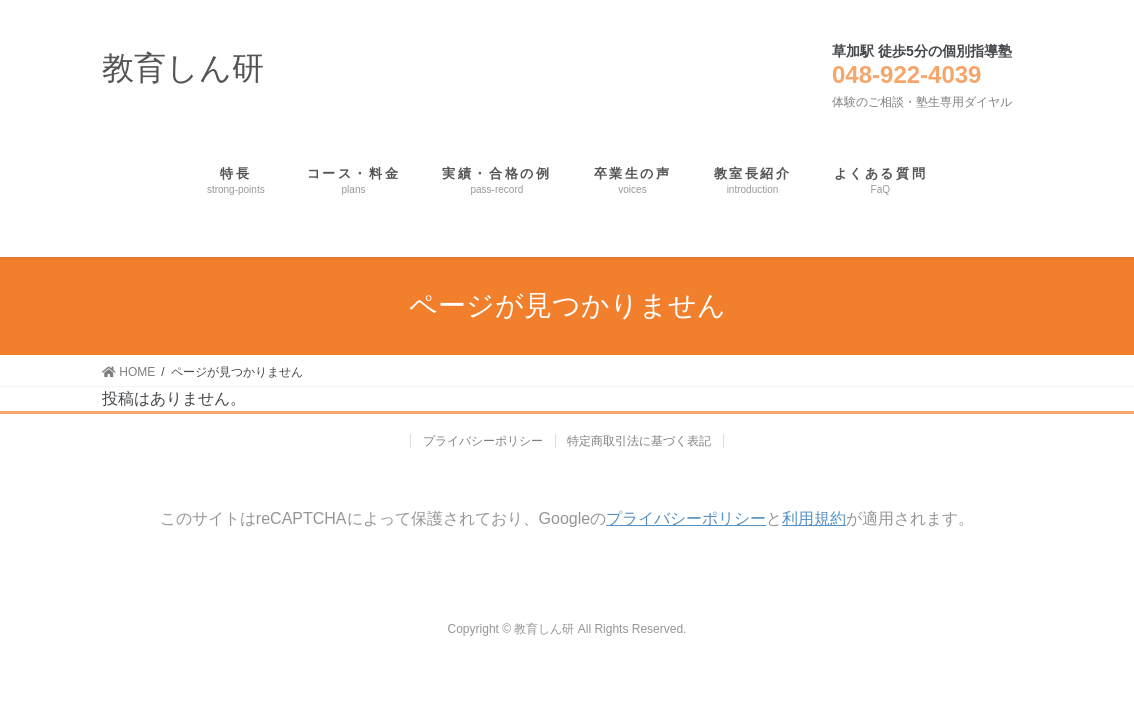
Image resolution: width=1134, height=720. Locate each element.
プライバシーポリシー (483, 441)
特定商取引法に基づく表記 (640, 441)
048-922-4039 (906, 74)
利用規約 (814, 518)
